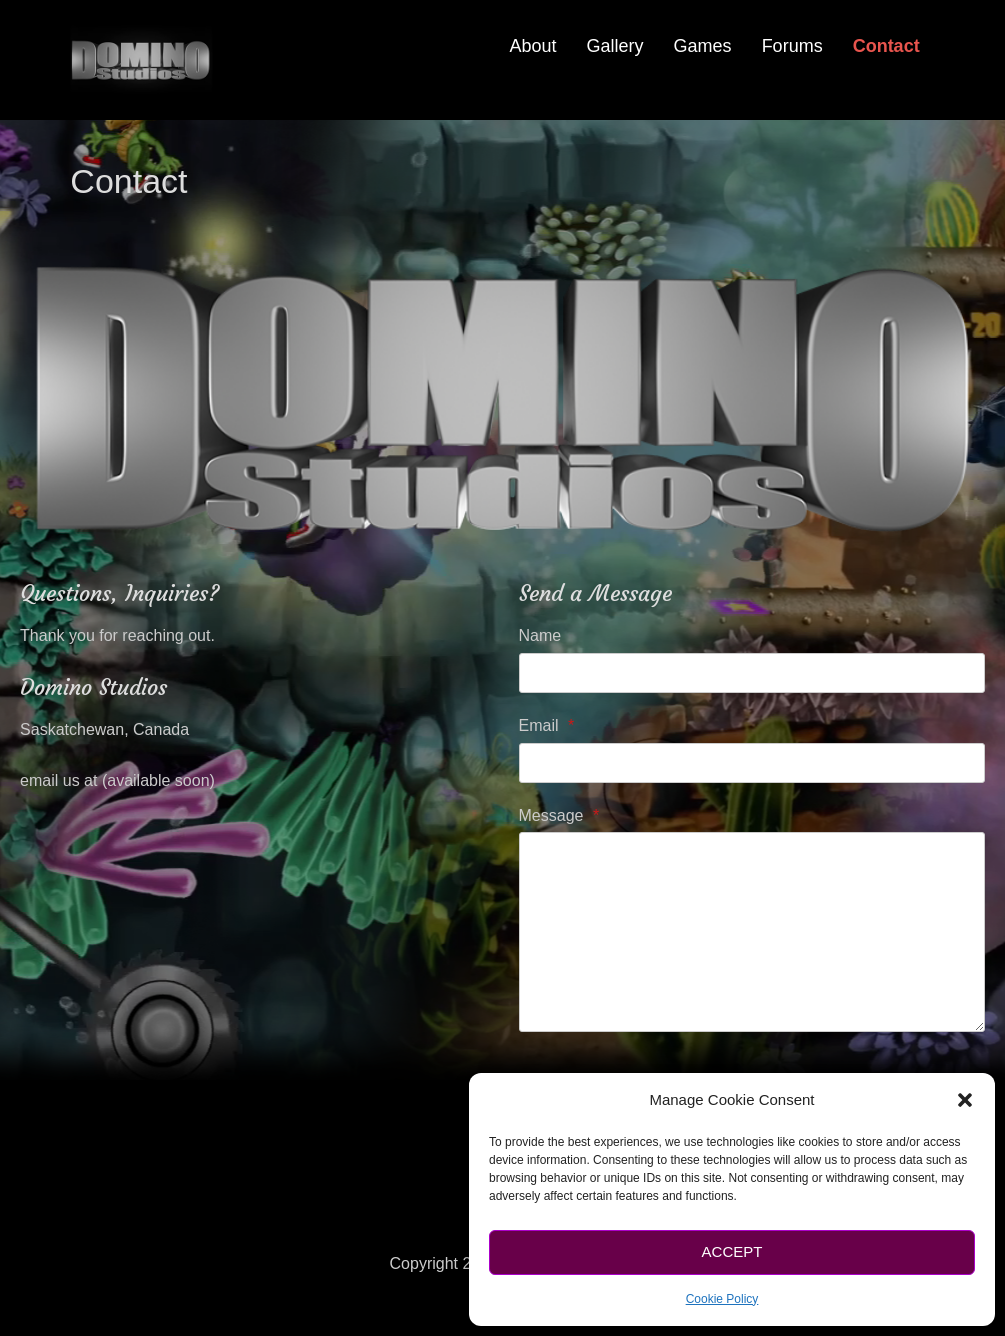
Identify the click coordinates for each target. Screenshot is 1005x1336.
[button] (965, 1100)
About (533, 46)
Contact (886, 46)
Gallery (615, 46)
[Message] (752, 932)
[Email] (752, 763)
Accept (732, 1251)
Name (540, 635)
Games (703, 46)
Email (547, 725)
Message (559, 815)
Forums (792, 46)
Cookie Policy (722, 1299)
